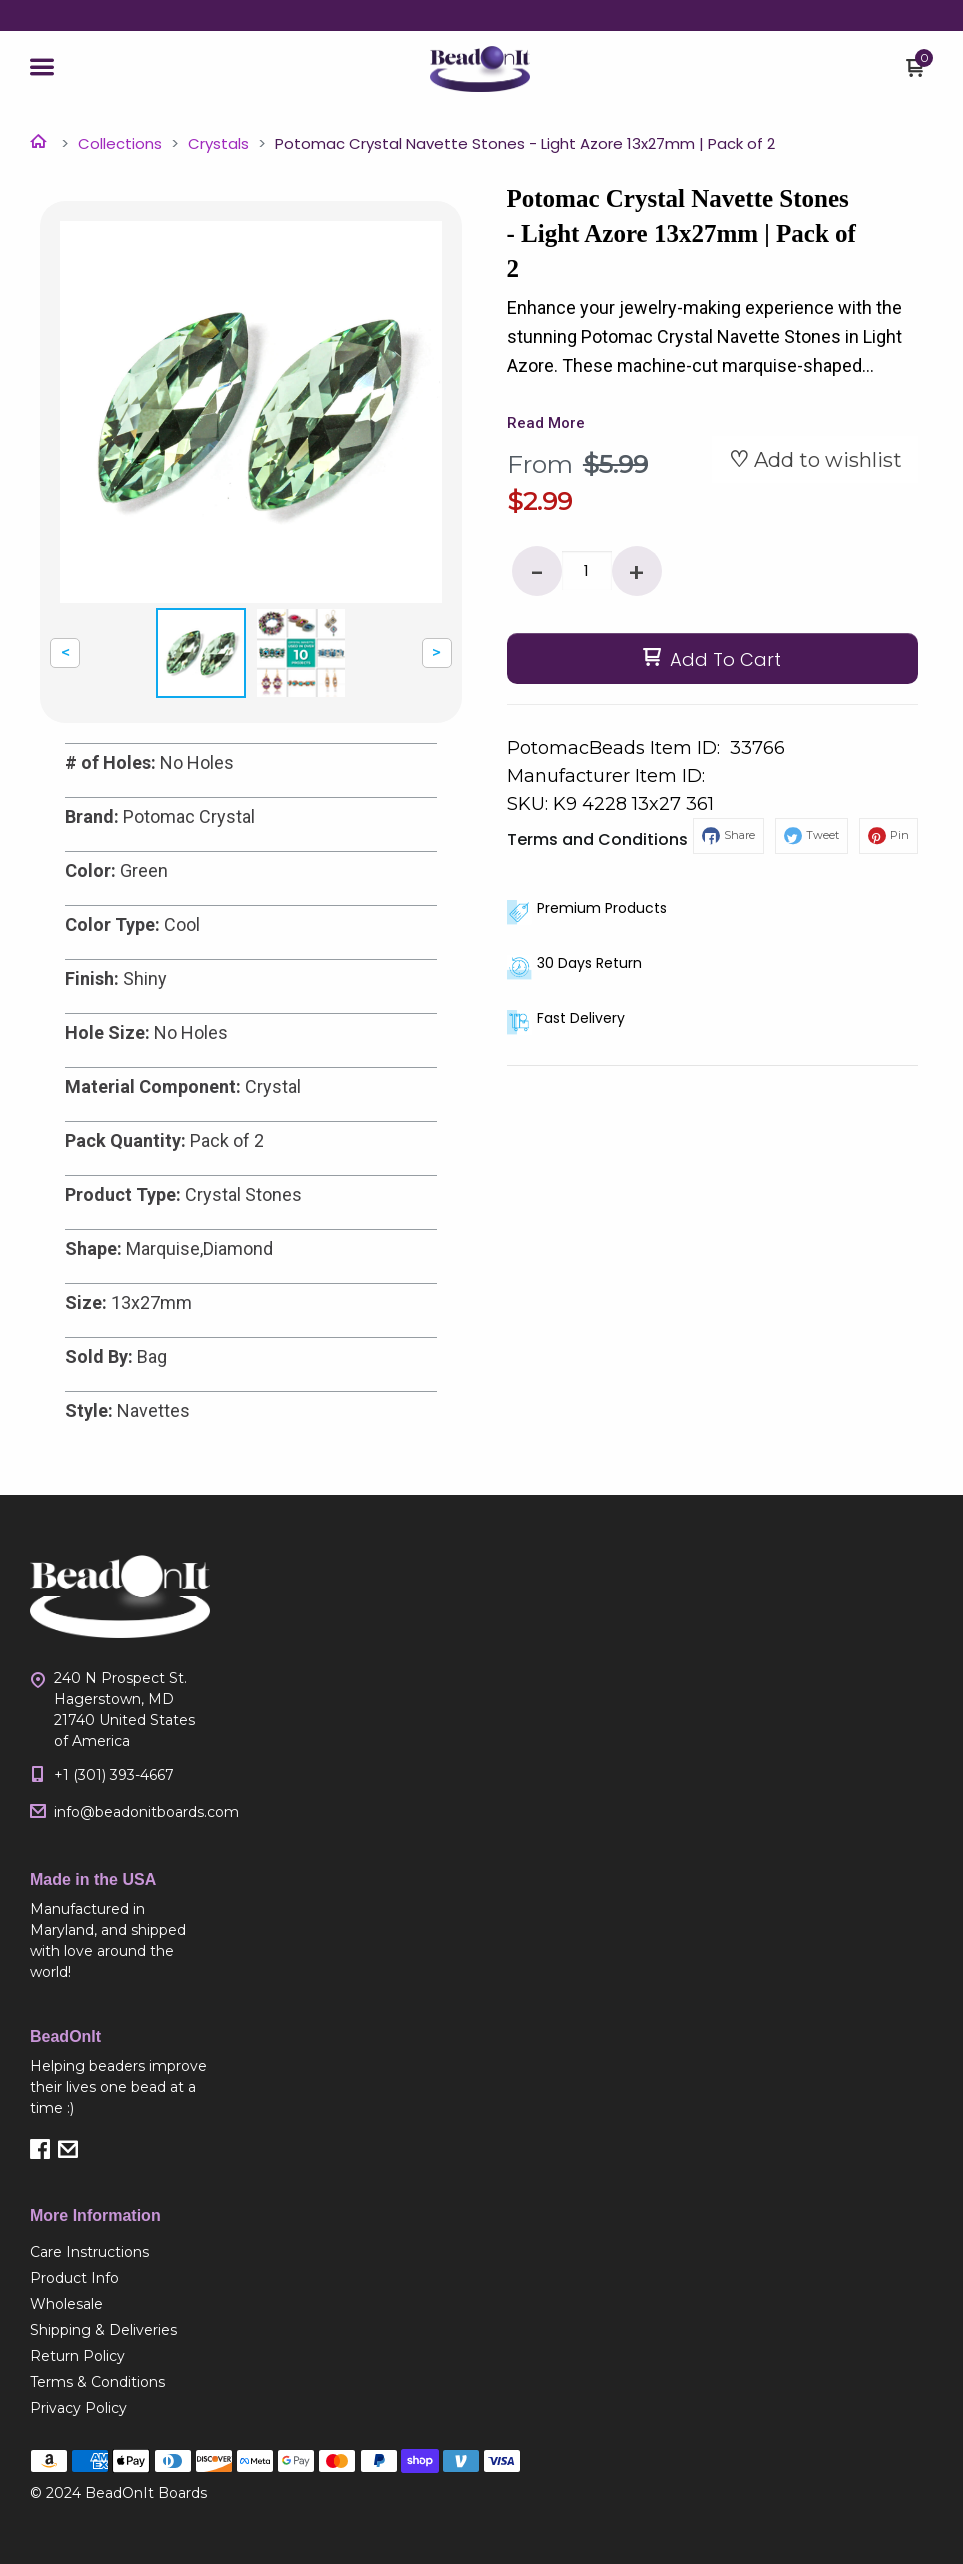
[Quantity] (587, 570)
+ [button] (636, 573)
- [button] (537, 573)
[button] (42, 69)
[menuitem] (120, 2252)
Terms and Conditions (597, 839)
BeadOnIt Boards (146, 2493)
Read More (546, 423)
